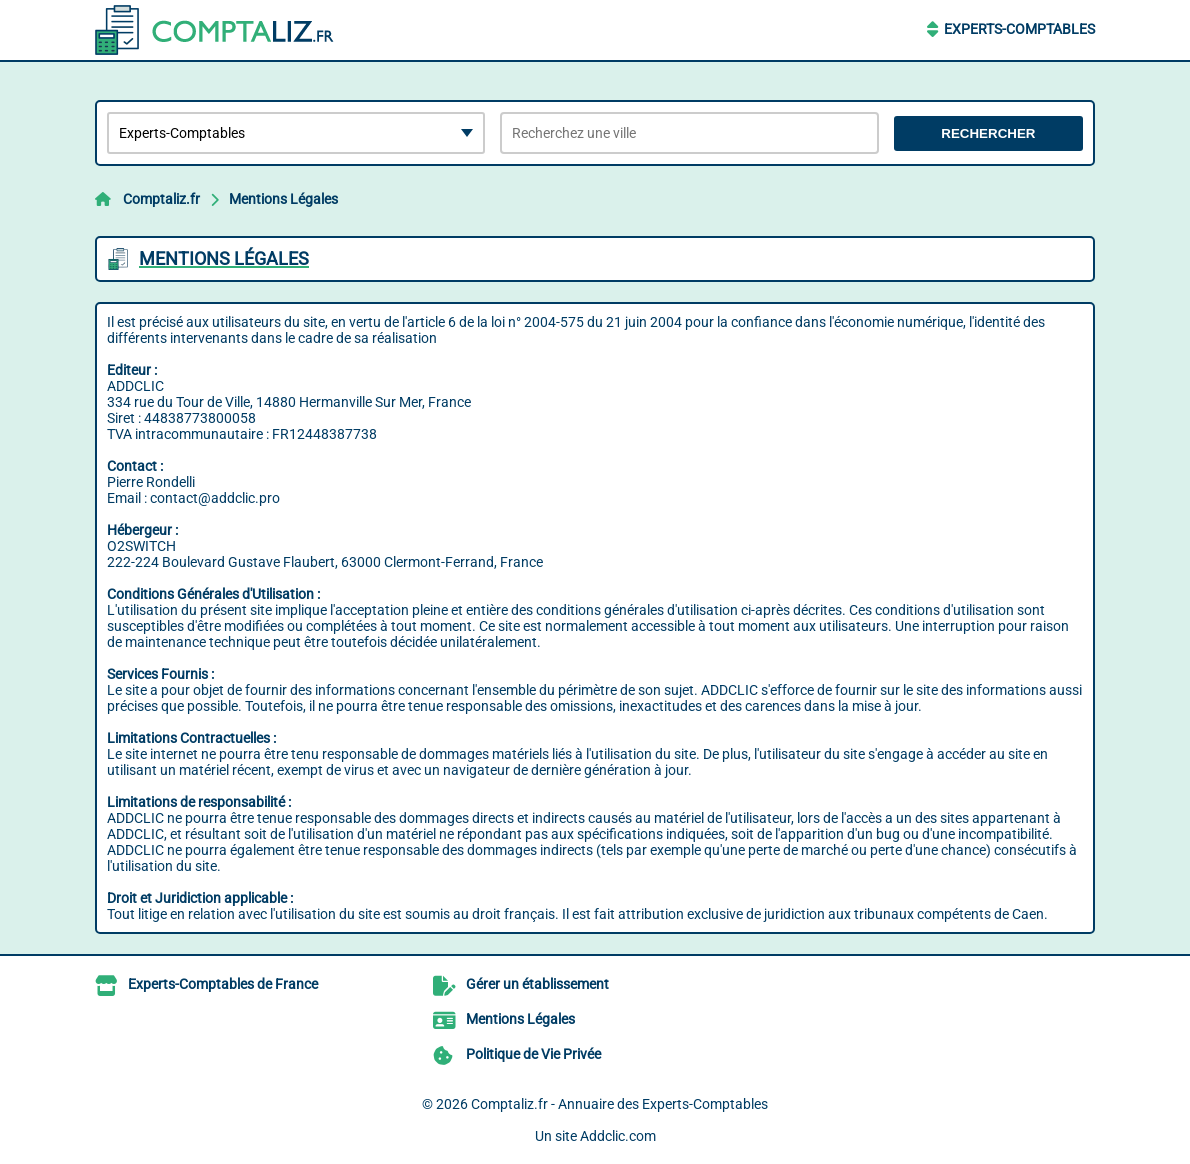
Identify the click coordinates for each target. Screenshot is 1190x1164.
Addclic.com (618, 1136)
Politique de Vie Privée (533, 1054)
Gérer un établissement (537, 984)
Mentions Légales (283, 199)
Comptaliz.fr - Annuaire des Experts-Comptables (619, 1104)
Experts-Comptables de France (223, 984)
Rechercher (988, 133)
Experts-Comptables (1019, 29)
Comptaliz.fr (161, 199)
